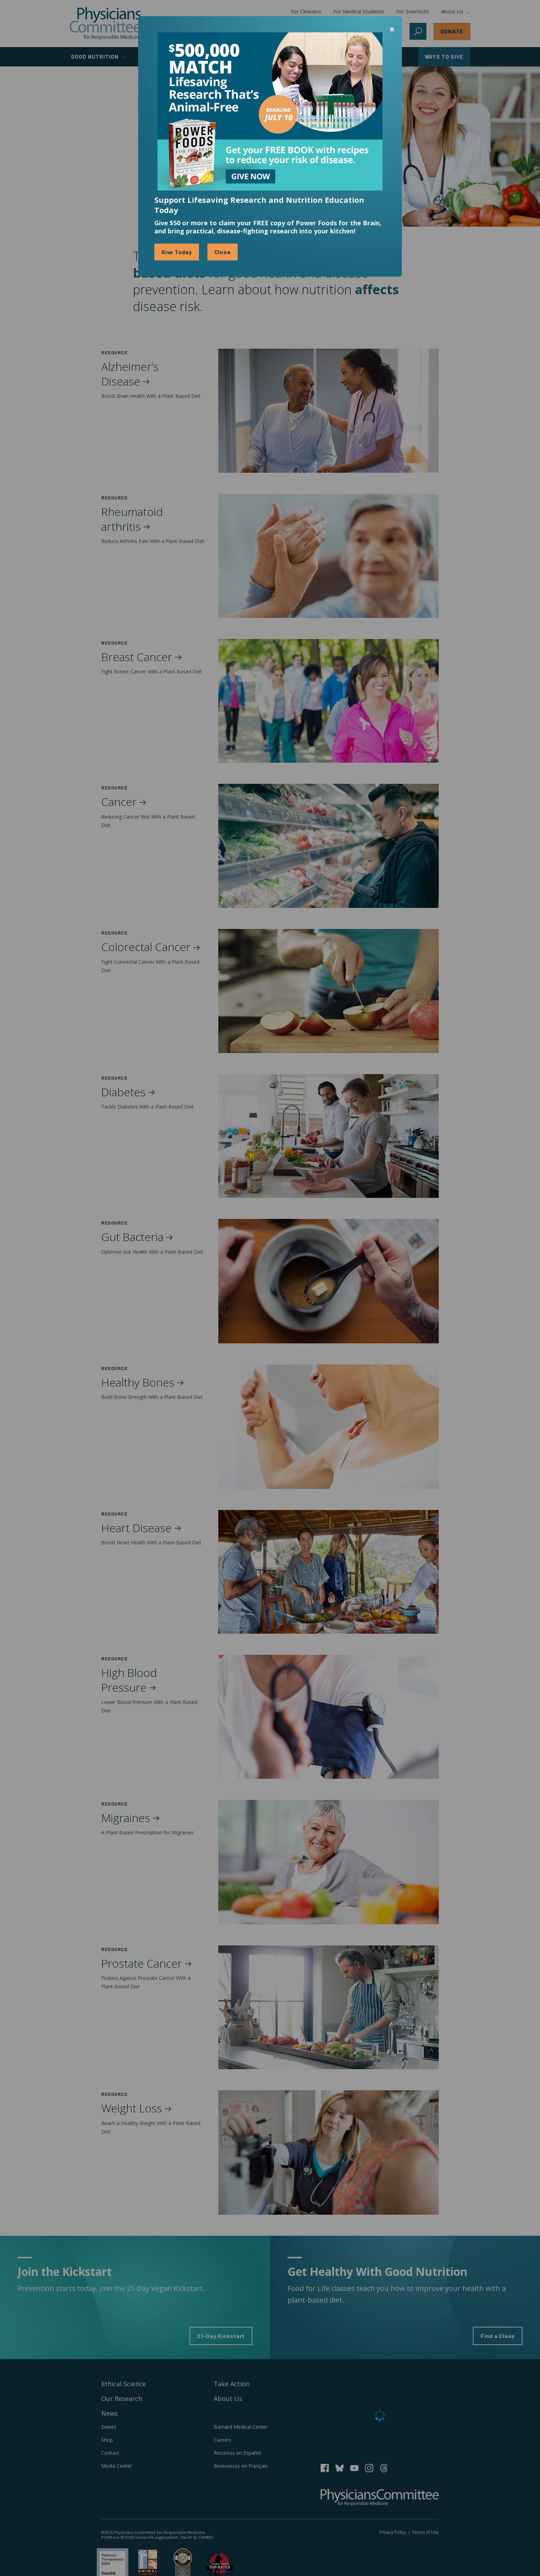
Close (222, 251)
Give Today (176, 251)
